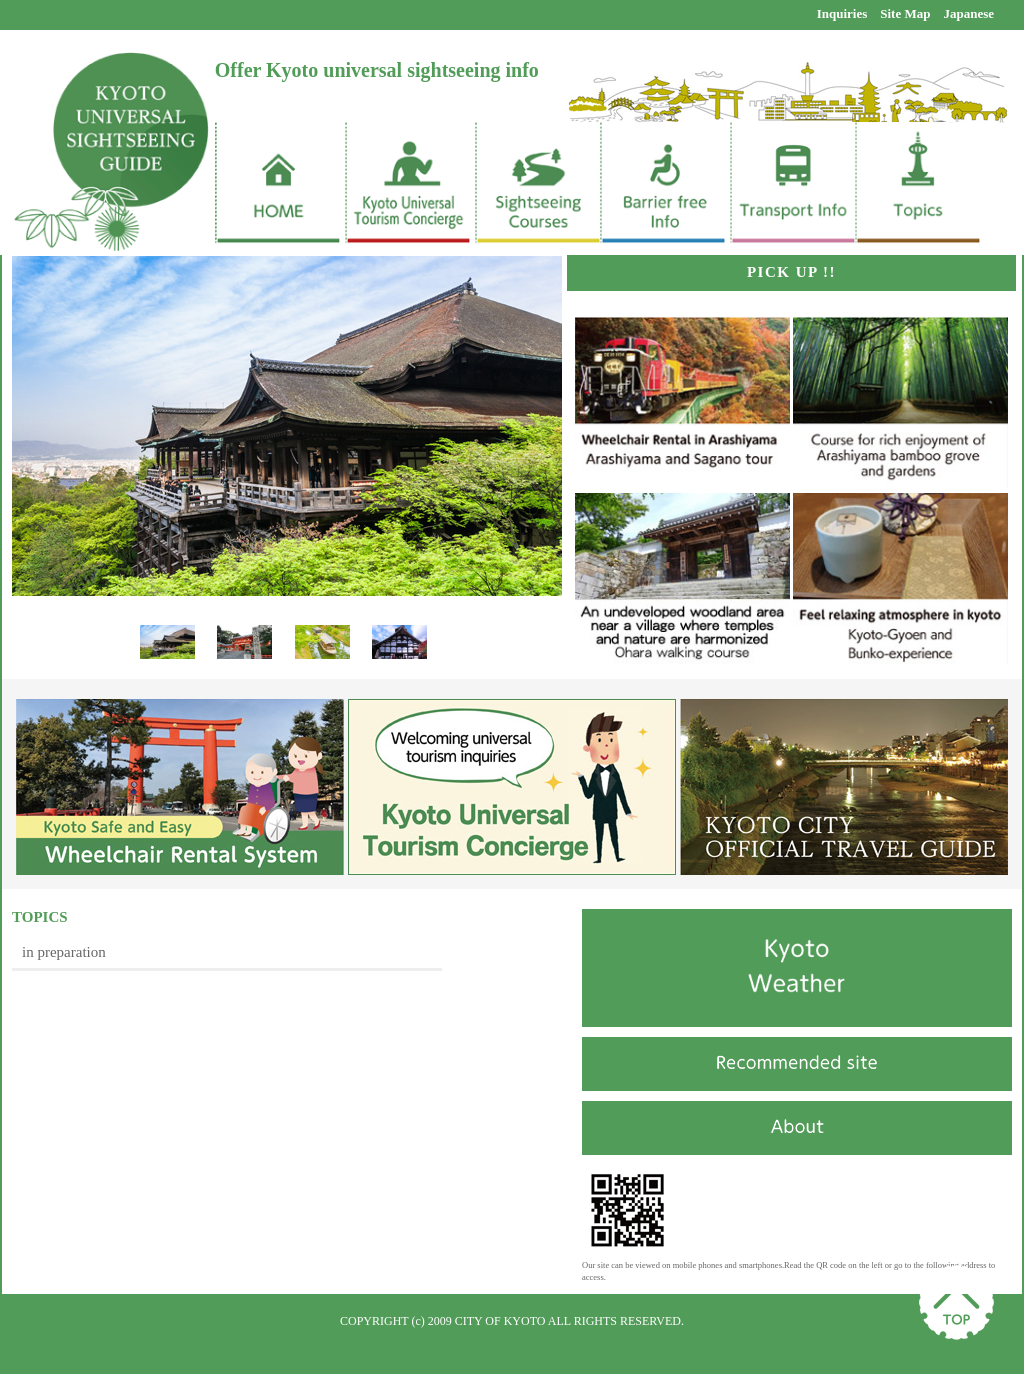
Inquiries (842, 13)
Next (413, 654)
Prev (166, 654)
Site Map (905, 13)
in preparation (64, 952)
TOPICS (40, 917)
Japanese (968, 13)
